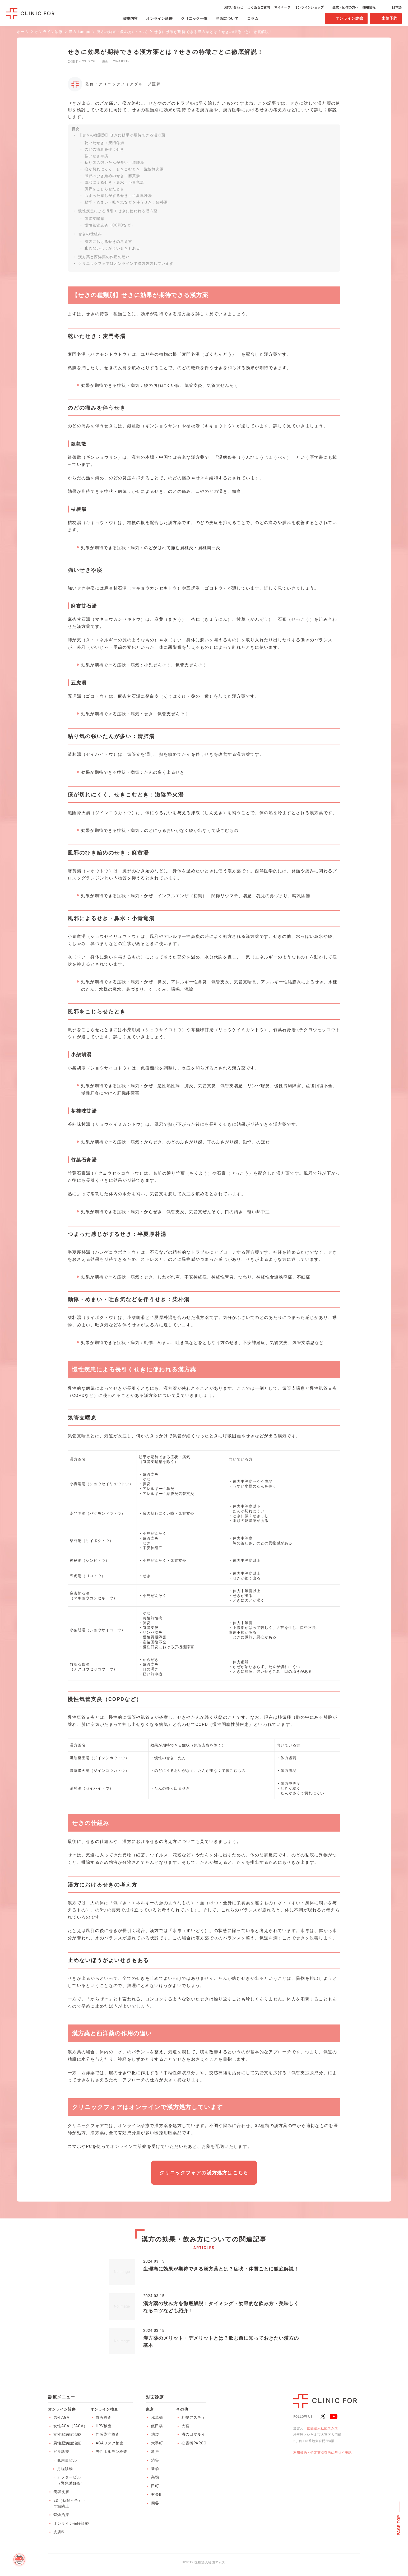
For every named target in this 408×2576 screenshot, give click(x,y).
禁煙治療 (61, 2515)
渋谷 (155, 2460)
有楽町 (157, 2494)
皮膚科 (59, 2532)
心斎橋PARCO (194, 2443)
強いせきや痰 (96, 156)
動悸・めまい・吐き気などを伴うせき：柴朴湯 (126, 202)
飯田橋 (157, 2426)
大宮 (185, 2426)
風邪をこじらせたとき (104, 189)
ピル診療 (61, 2451)
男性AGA (61, 2417)
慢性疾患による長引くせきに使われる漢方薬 (117, 211)
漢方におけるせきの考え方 (108, 241)
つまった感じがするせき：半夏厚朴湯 (118, 195)
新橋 (155, 2469)
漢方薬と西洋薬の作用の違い (104, 257)
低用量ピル (67, 2460)
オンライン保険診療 (71, 2523)
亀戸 (155, 2451)
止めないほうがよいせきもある (112, 248)
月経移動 (65, 2469)
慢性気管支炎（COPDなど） (110, 225)
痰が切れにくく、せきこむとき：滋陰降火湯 (124, 169)
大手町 (157, 2443)
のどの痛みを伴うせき (104, 149)
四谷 (155, 2503)
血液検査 (104, 2417)
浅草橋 (157, 2417)
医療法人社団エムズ (322, 2428)
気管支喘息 (94, 218)
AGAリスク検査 (110, 2443)
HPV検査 (104, 2426)
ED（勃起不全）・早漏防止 (69, 2503)
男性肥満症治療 (67, 2443)
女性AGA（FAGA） (70, 2426)
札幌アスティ (193, 2417)
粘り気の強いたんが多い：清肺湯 (114, 162)
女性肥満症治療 (67, 2434)
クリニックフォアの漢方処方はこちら (204, 2172)
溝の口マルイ (193, 2434)
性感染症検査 (107, 2434)
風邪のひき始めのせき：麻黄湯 (112, 176)
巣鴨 (155, 2477)
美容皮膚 (61, 2492)
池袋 (155, 2434)
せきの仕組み (90, 234)
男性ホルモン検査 (111, 2451)
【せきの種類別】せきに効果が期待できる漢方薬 (121, 135)
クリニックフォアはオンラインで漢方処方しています (125, 263)
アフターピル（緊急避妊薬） (71, 2480)
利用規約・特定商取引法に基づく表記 (322, 2452)
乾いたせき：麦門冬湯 (104, 143)
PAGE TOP (399, 2525)
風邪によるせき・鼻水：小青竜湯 (114, 182)
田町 (155, 2486)
